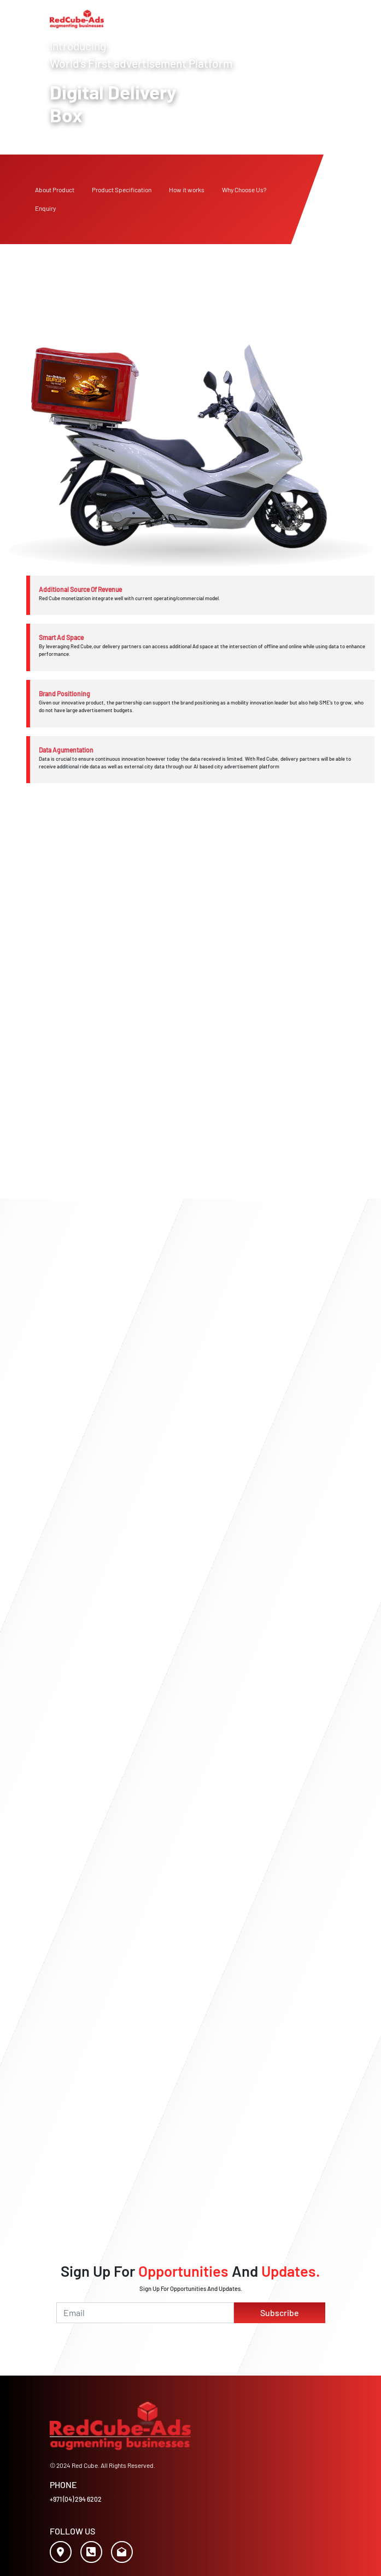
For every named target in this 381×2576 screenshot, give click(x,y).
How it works (186, 189)
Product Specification (121, 189)
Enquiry (45, 208)
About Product (54, 189)
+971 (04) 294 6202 (76, 2499)
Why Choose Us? (244, 189)
